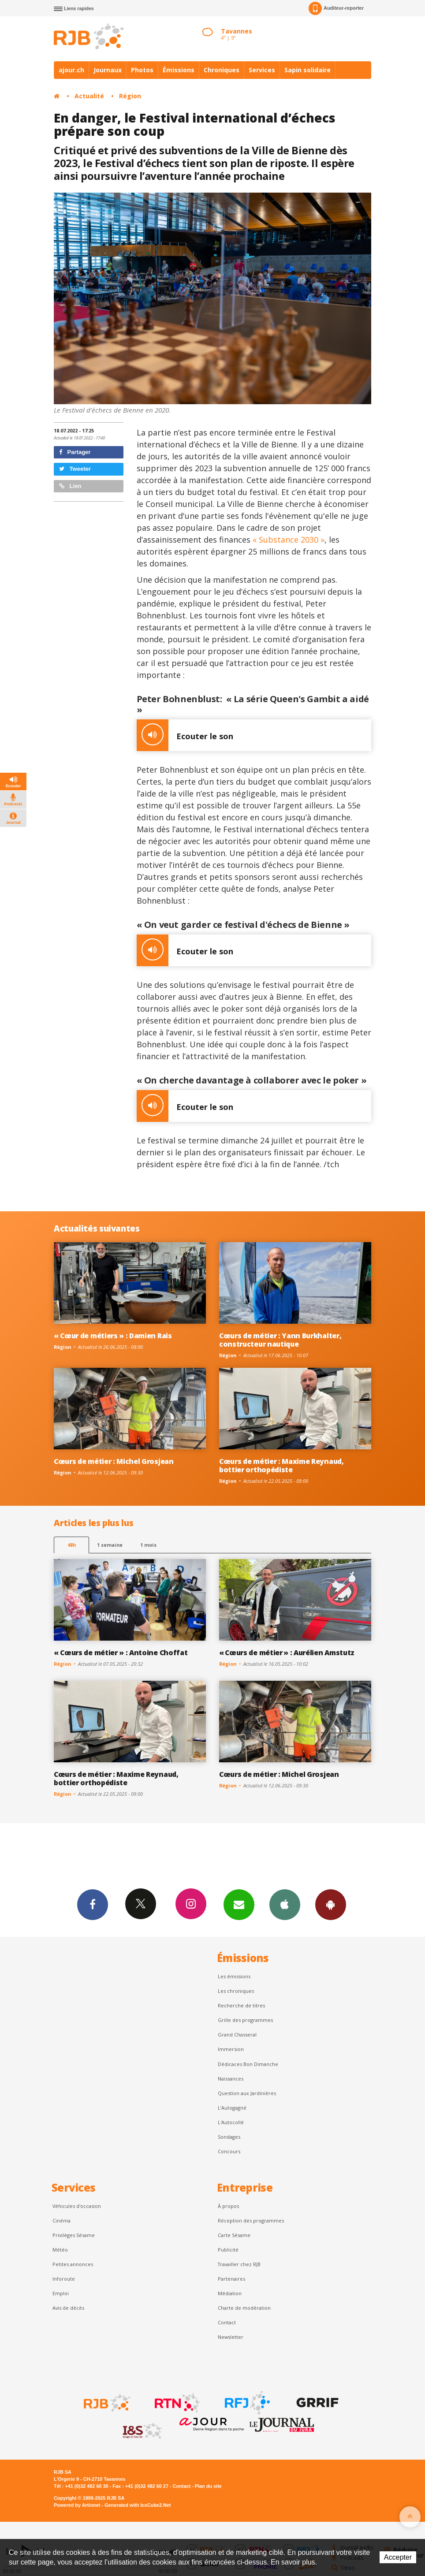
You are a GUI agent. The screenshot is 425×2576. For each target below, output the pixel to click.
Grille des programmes (245, 2020)
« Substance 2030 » (288, 539)
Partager (74, 452)
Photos (142, 70)
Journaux (107, 70)
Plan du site (208, 2486)
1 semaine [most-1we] (110, 1544)
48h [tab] (71, 1544)
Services (262, 70)
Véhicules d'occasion (76, 2206)
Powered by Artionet (77, 2505)
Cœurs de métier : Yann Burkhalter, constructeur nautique (280, 1340)
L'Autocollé (231, 2122)
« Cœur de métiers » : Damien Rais (113, 1335)
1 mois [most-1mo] (148, 1544)
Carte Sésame (234, 2235)
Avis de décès (68, 2308)
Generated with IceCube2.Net (137, 2505)
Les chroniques (236, 1991)
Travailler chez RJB (239, 2264)
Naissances (230, 2078)
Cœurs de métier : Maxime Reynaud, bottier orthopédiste (281, 1465)
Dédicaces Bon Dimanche (248, 2064)
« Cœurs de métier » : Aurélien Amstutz (286, 1652)
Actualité (89, 96)
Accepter (398, 2557)
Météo (60, 2249)
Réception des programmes (251, 2220)
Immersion (231, 2049)
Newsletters (239, 1904)
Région (130, 96)
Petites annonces (72, 2264)
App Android (330, 1904)
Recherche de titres (241, 2005)
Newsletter (230, 2337)
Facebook (92, 1904)
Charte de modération (244, 2308)
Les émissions (234, 1976)
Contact (227, 2322)
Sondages (229, 2137)
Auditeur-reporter (336, 8)
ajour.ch (71, 70)
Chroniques (221, 70)
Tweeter (75, 468)
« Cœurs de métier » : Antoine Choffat (120, 1652)
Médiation (230, 2293)
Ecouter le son (185, 735)
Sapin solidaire (307, 70)
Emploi (60, 2293)
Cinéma (61, 2220)
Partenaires (231, 2279)
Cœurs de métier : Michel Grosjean (114, 1461)
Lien (70, 486)
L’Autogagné (232, 2108)
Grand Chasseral (237, 2034)
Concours (229, 2151)
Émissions (178, 70)
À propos (228, 2206)
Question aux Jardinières (247, 2093)
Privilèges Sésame (73, 2235)
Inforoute (63, 2279)
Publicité (228, 2249)
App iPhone (284, 1904)
